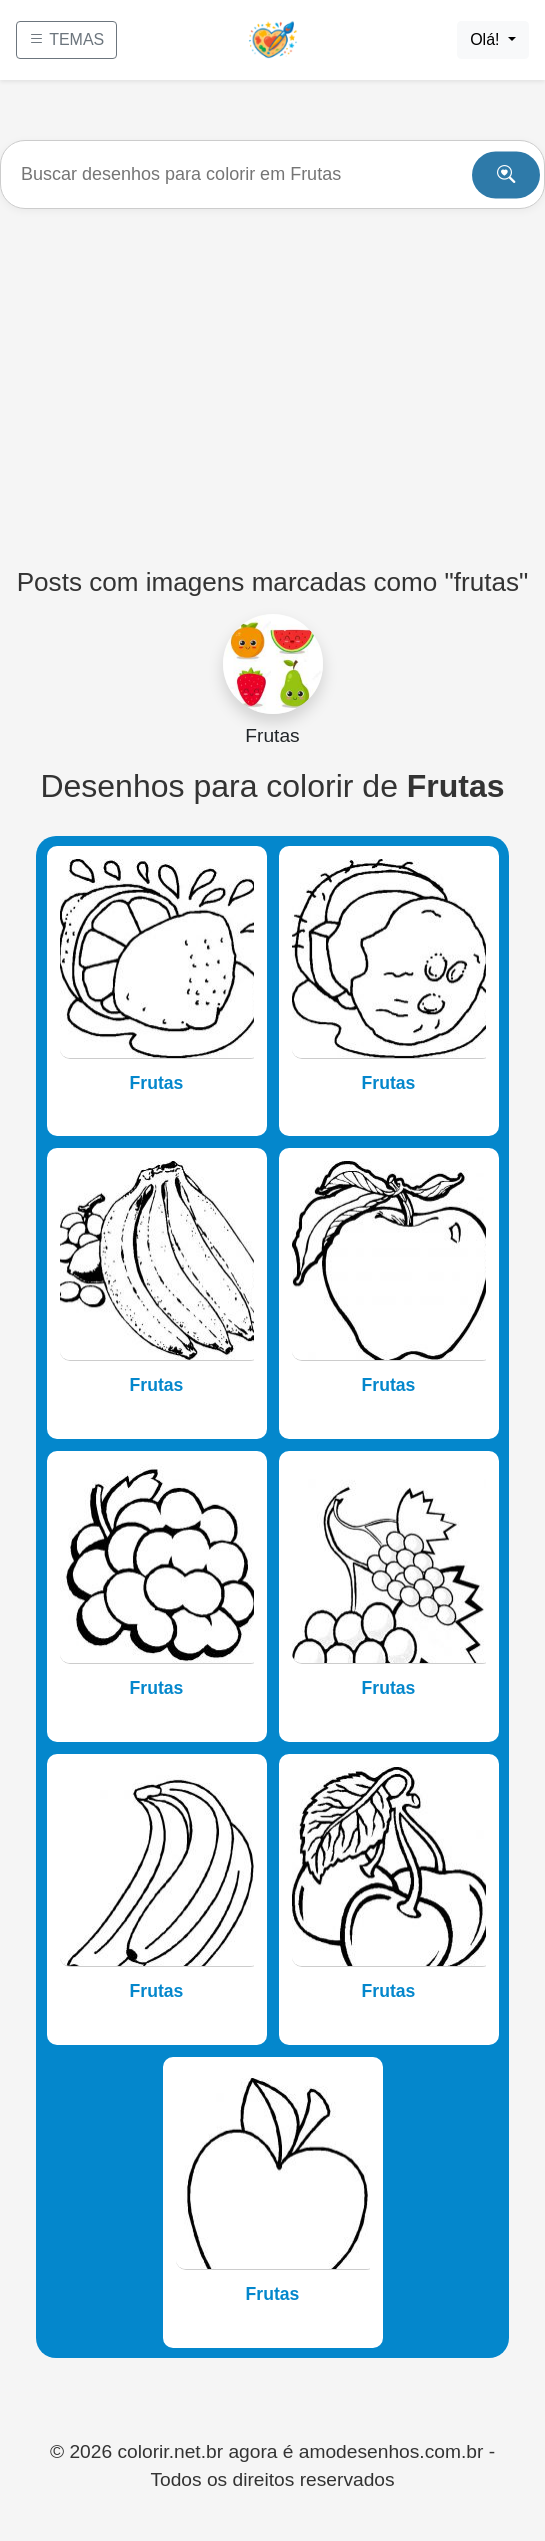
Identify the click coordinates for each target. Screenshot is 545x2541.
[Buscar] (272, 174)
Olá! (487, 39)
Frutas (157, 1083)
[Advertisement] (272, 379)
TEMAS (66, 39)
